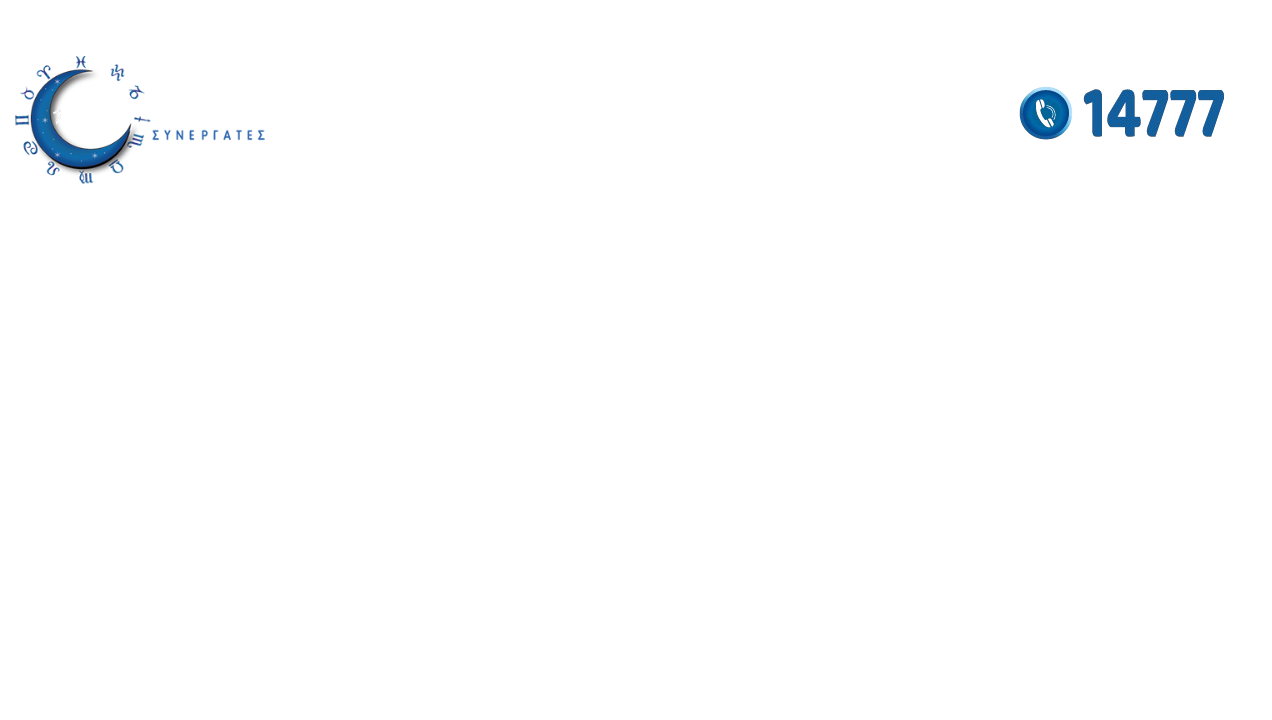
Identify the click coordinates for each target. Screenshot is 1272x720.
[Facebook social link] (1157, 21)
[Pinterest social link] (1242, 21)
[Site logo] (140, 119)
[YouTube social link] (1211, 21)
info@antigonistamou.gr (79, 22)
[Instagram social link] (1182, 21)
